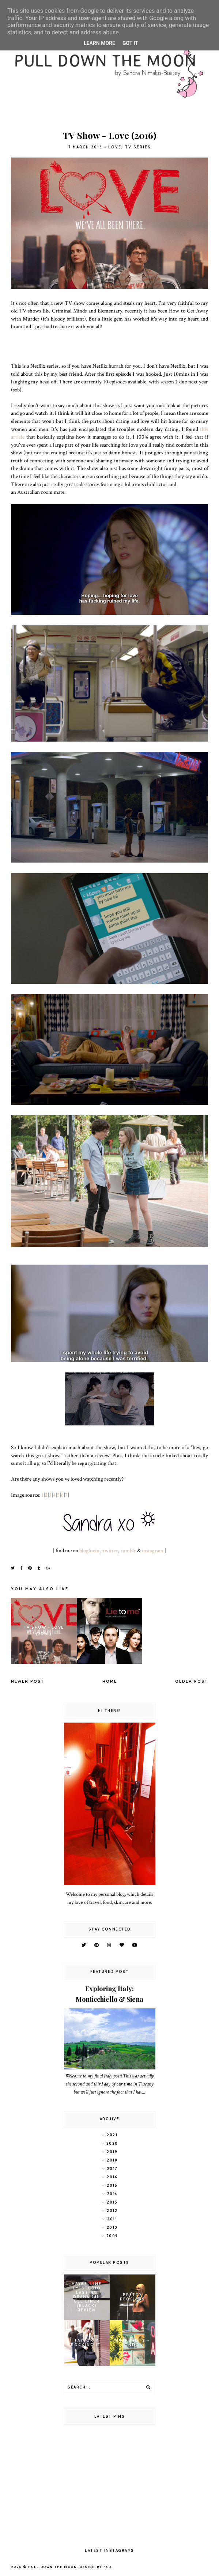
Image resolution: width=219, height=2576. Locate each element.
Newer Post (27, 1681)
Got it (130, 43)
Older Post (191, 1681)
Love (114, 147)
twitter (110, 1550)
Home (109, 1681)
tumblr (128, 1550)
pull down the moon (52, 2567)
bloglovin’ (89, 1550)
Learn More (99, 43)
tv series (138, 147)
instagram (152, 1550)
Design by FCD (96, 2567)
